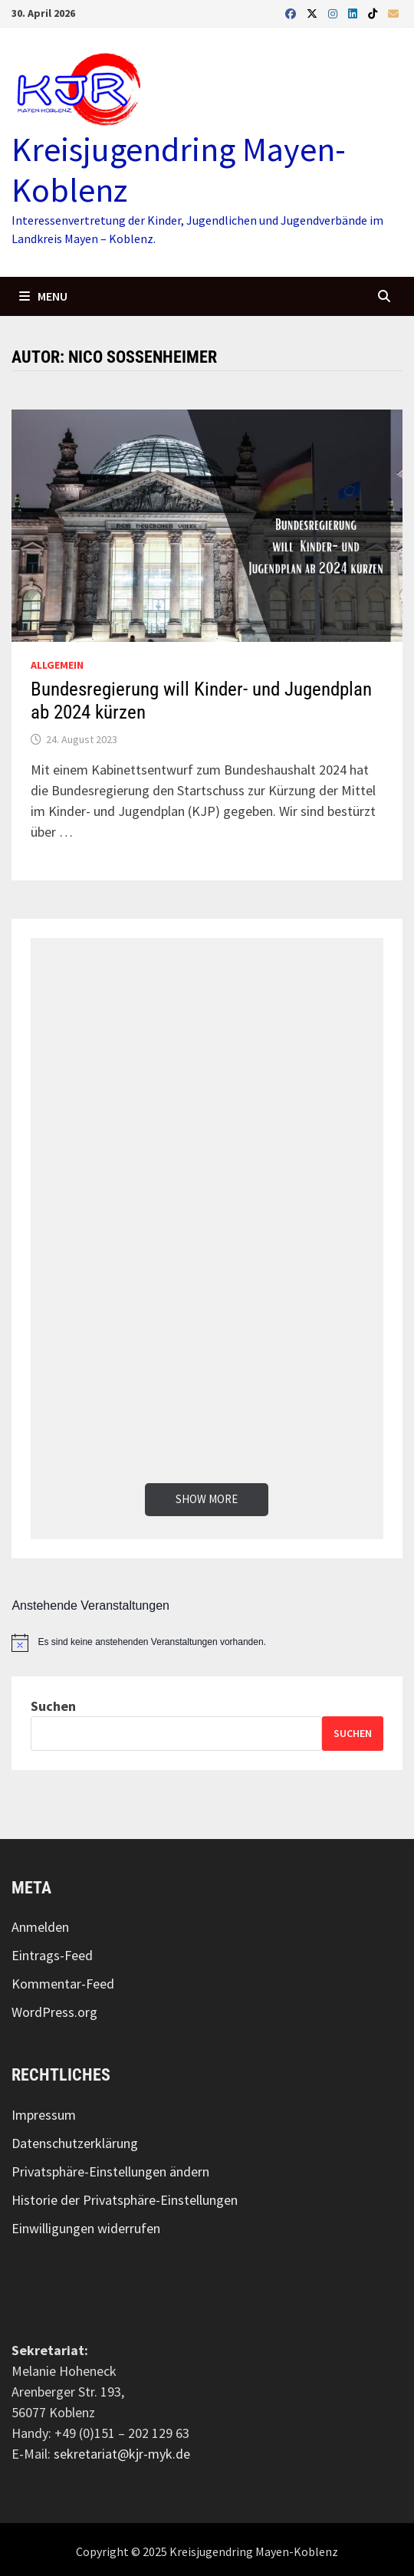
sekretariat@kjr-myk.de (122, 2453)
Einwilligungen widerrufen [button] (86, 2228)
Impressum (44, 2115)
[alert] (207, 1642)
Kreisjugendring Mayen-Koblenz (179, 169)
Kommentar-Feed (63, 1983)
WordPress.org (54, 2012)
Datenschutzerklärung (75, 2143)
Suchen (53, 1706)
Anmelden (40, 1927)
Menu (43, 296)
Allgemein (57, 665)
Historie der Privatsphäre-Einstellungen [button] (125, 2200)
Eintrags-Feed (52, 1955)
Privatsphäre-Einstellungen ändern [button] (110, 2171)
